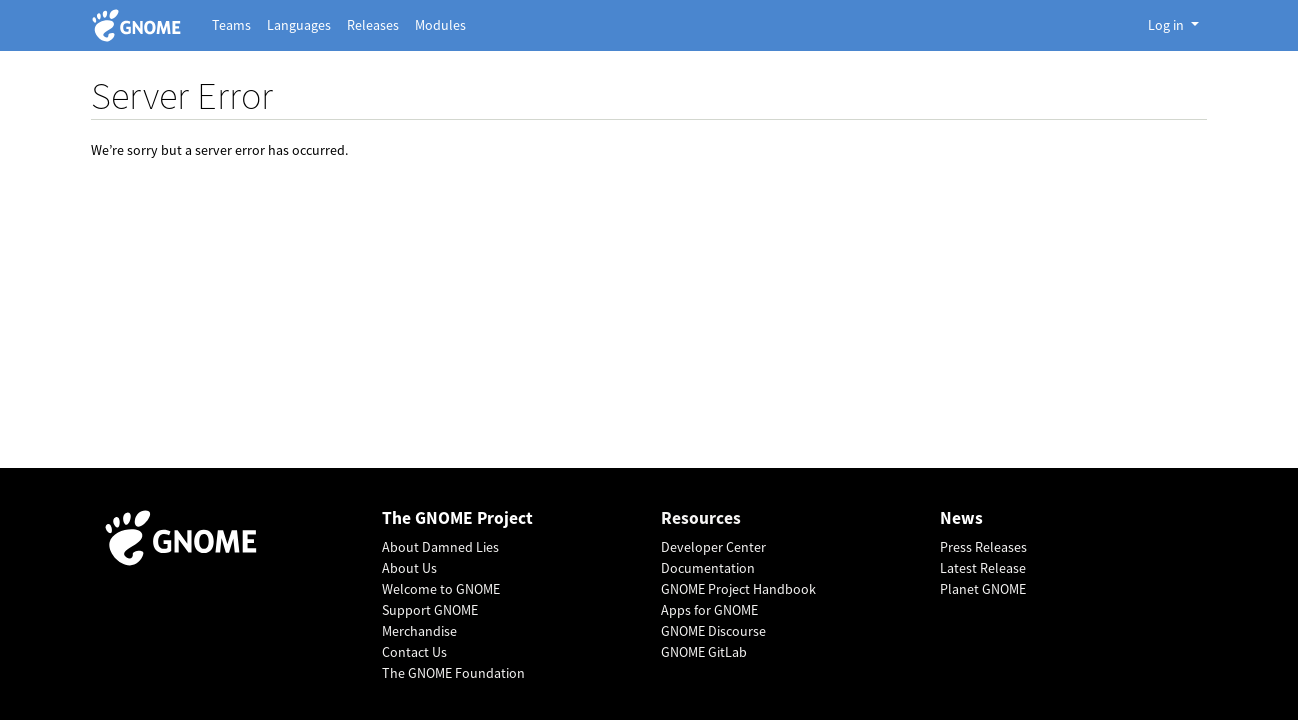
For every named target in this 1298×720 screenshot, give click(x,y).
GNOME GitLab (704, 652)
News (961, 518)
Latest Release (983, 568)
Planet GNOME (983, 589)
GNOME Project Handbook (738, 589)
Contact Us (414, 652)
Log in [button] (1167, 25)
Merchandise (419, 631)
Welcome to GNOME (441, 589)
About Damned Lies (440, 547)
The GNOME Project (457, 518)
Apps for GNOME (709, 610)
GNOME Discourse (713, 631)
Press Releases (983, 547)
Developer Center (713, 547)
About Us (409, 568)
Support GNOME (430, 610)
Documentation (708, 568)
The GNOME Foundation (453, 673)
